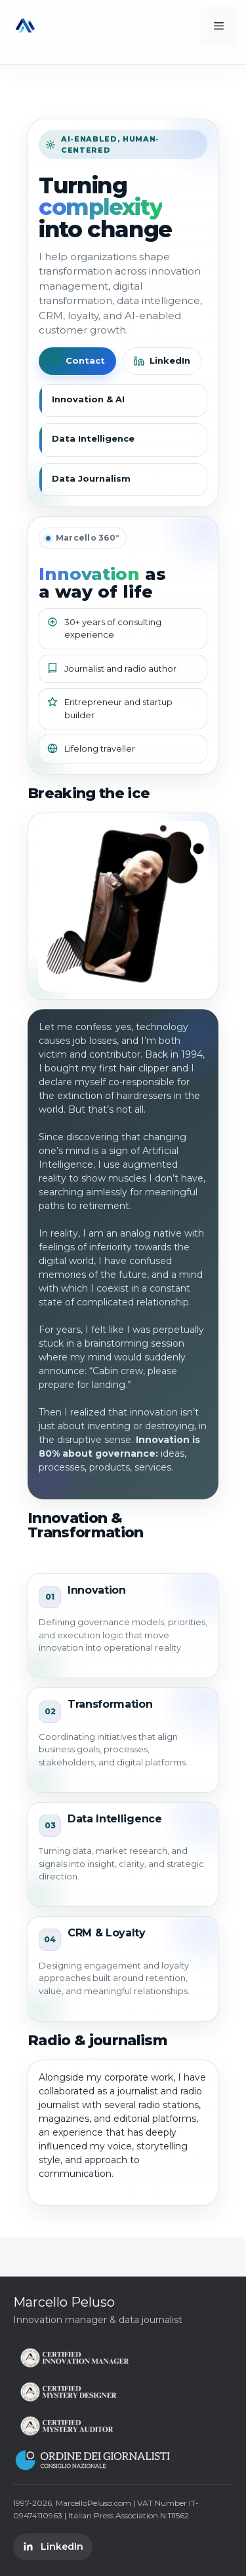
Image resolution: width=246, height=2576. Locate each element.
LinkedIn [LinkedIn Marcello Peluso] (52, 2547)
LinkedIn (162, 360)
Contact (77, 360)
